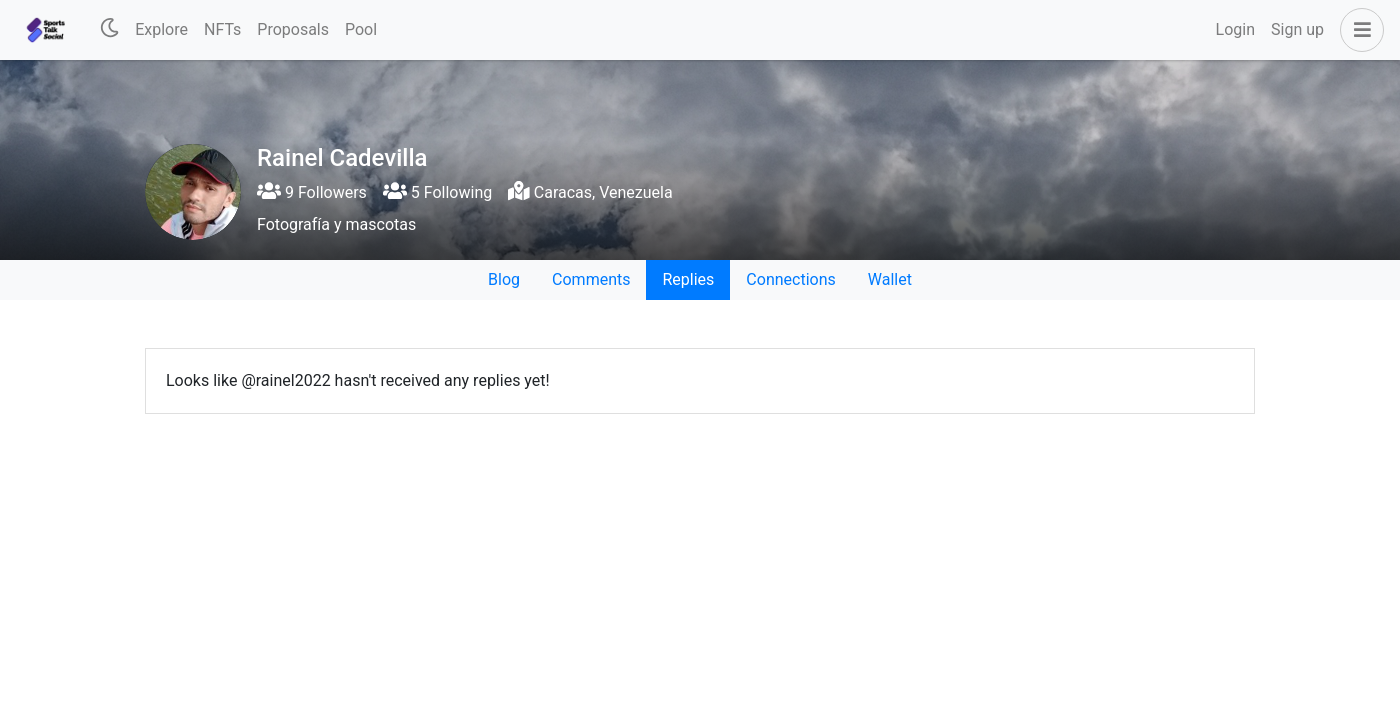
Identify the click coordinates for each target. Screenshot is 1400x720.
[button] (1358, 30)
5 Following (437, 192)
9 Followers (312, 192)
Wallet (890, 279)
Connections (790, 279)
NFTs (222, 29)
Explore (161, 29)
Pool (361, 29)
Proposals (293, 29)
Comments (591, 279)
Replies (688, 279)
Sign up (1297, 29)
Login (1235, 29)
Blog (504, 279)
